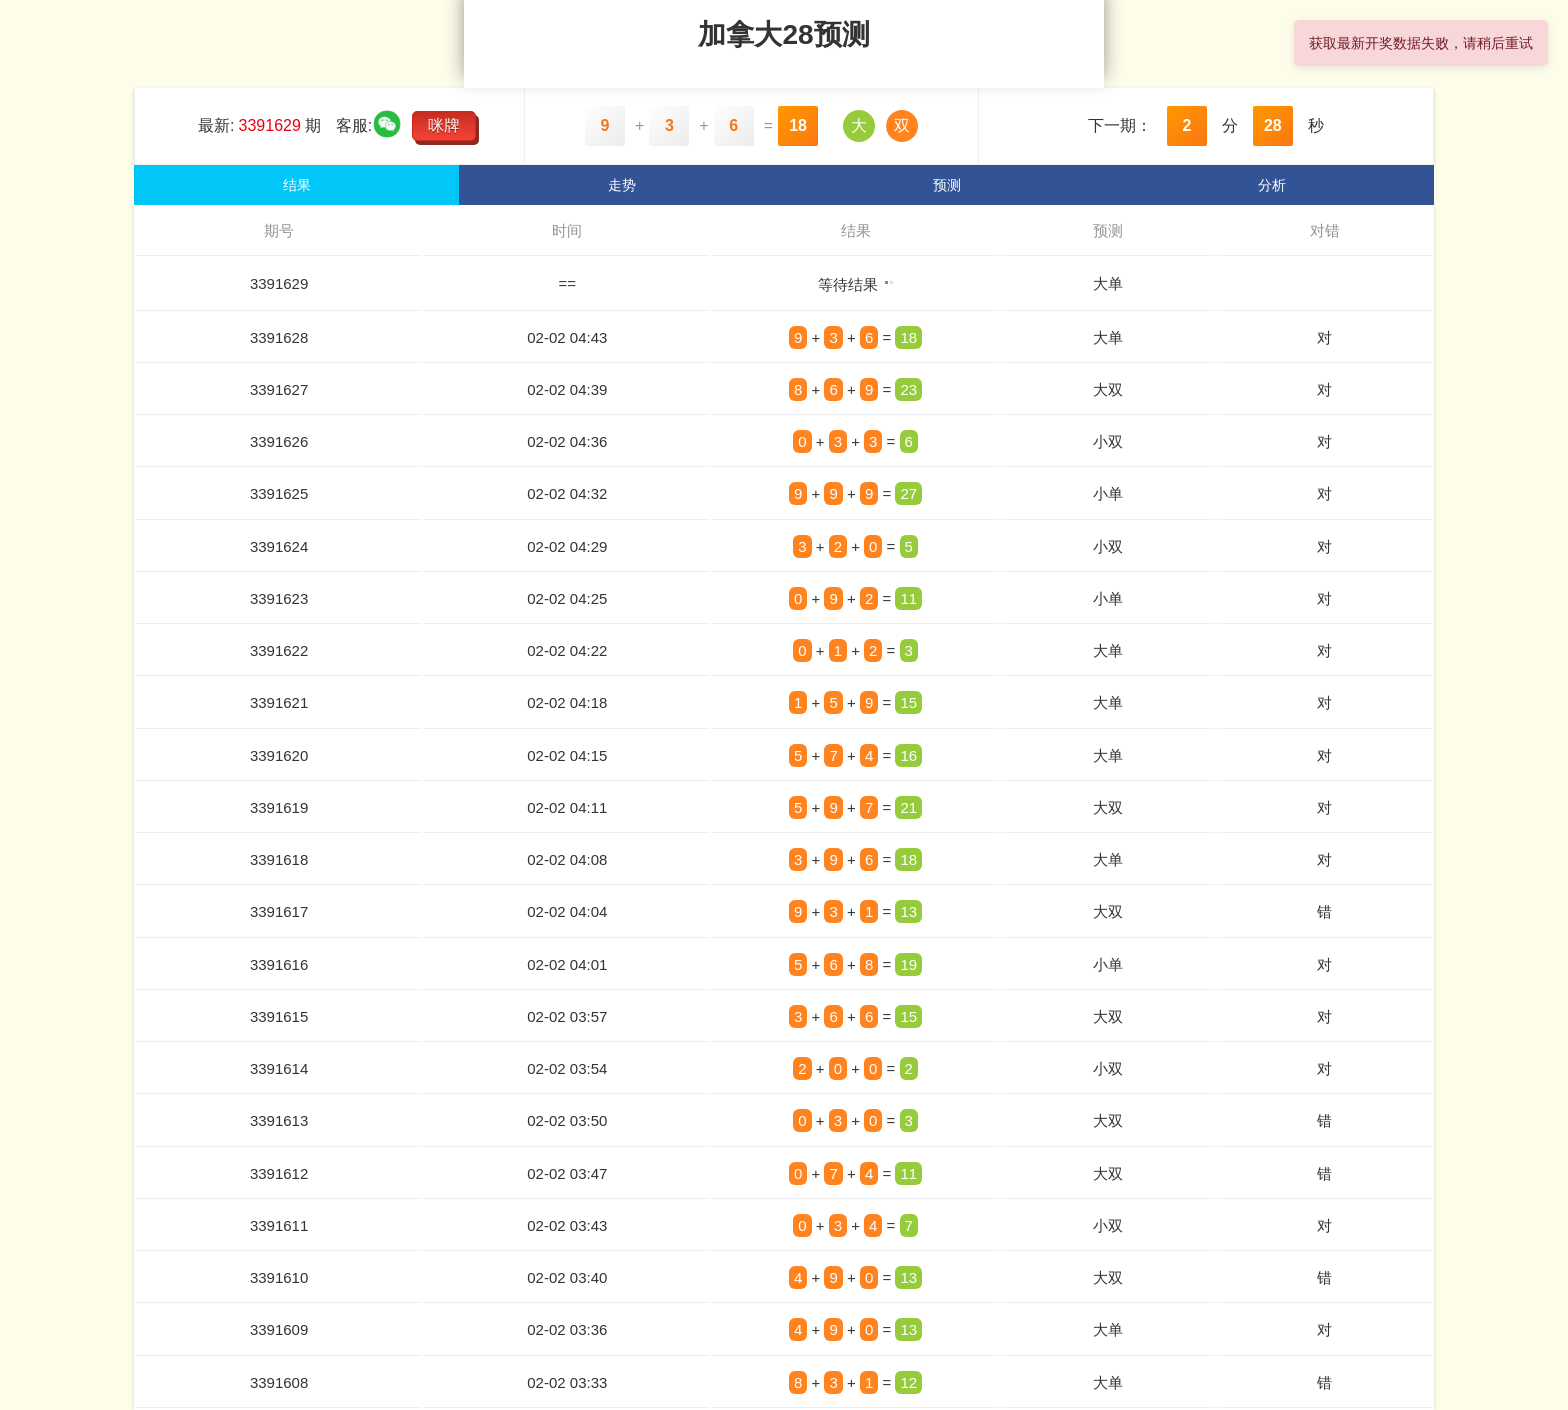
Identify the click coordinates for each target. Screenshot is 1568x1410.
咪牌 (444, 125)
